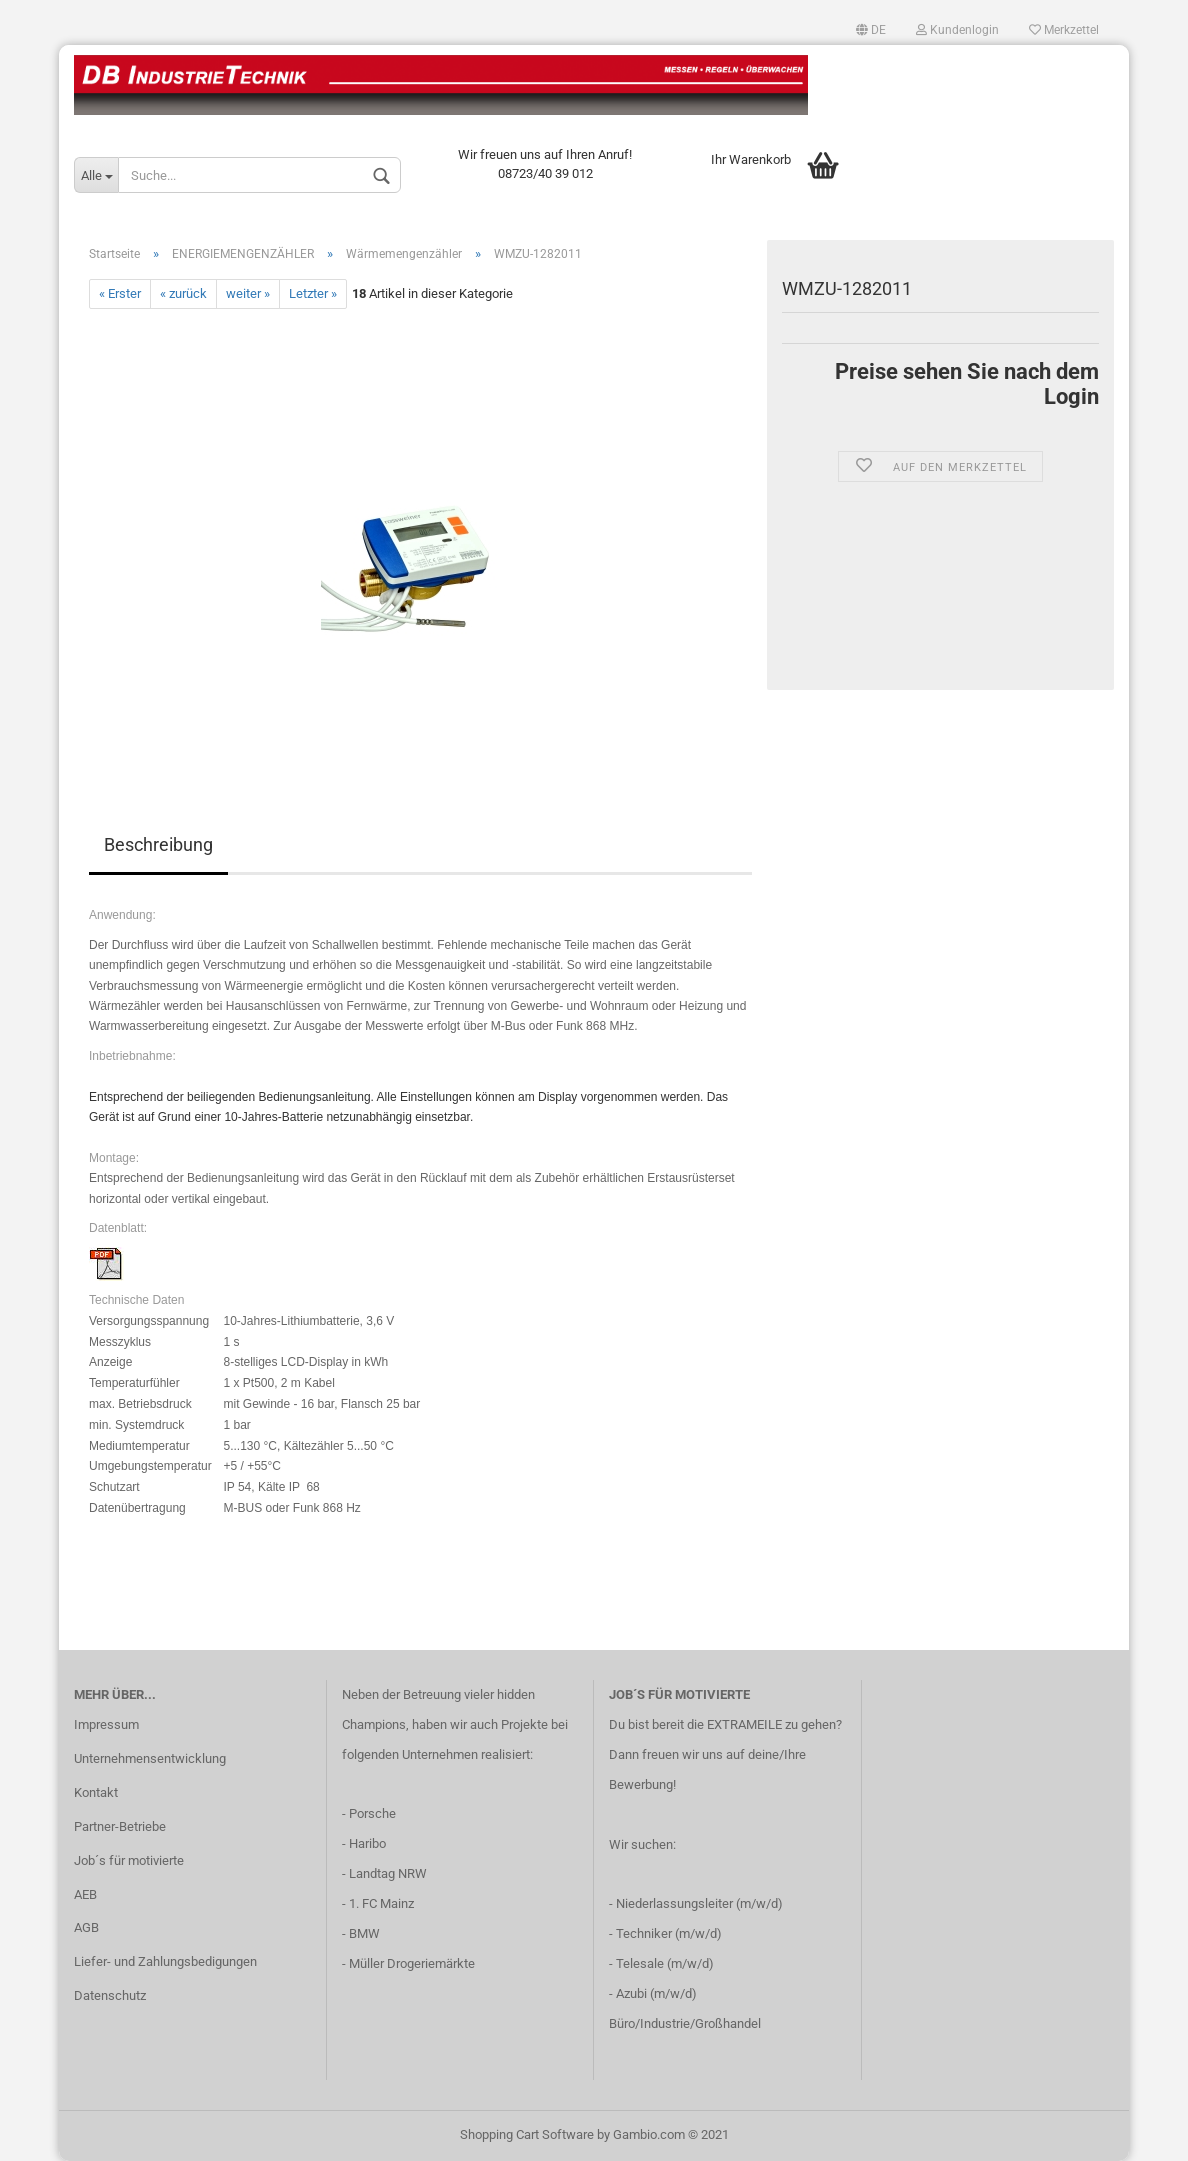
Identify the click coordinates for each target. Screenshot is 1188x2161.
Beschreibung (158, 844)
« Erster (120, 293)
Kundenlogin (957, 30)
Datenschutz (110, 1995)
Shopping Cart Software (527, 2134)
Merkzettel (1064, 30)
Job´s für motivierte (129, 1860)
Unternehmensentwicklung (150, 1758)
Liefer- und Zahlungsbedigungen (165, 1961)
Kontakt (96, 1792)
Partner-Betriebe (120, 1826)
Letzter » (313, 293)
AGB (86, 1927)
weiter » (248, 293)
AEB (85, 1894)
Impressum (106, 1724)
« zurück (183, 293)
